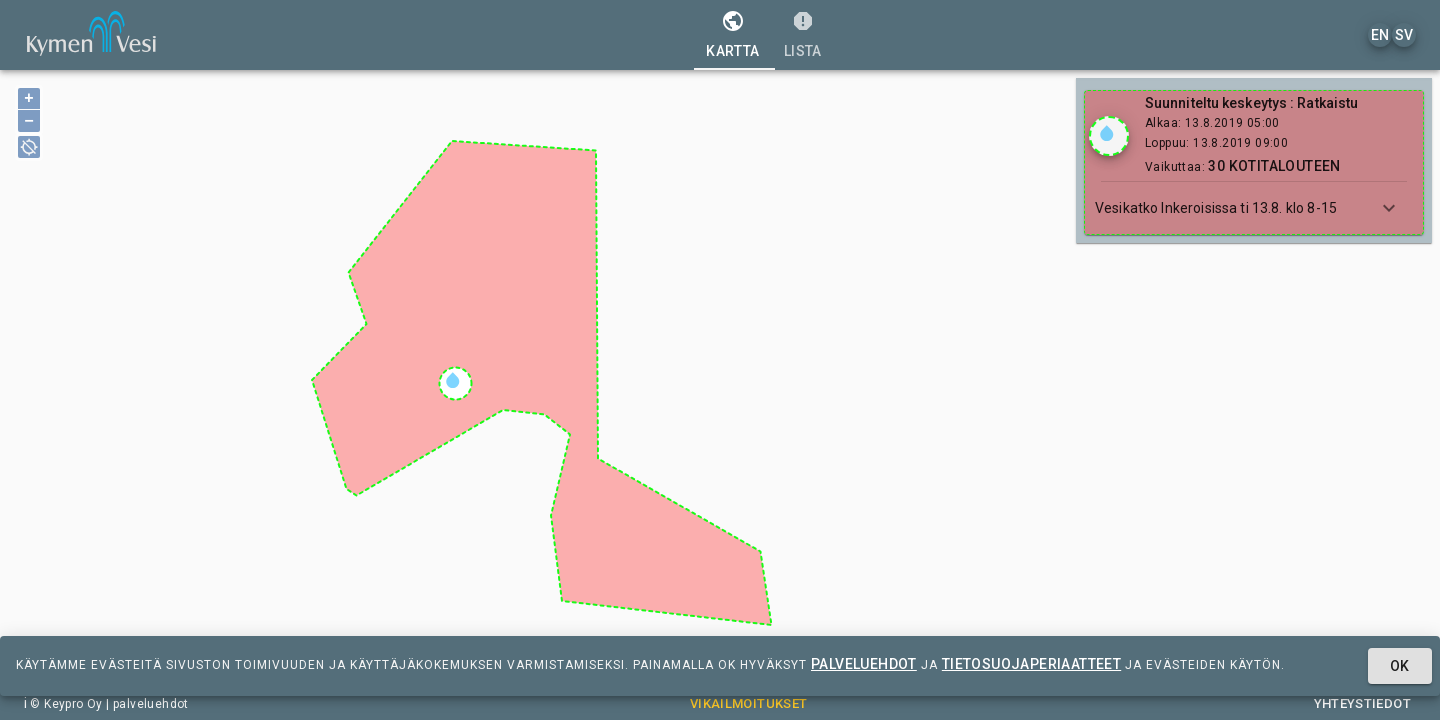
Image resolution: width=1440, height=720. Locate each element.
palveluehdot (864, 664)
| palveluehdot (146, 704)
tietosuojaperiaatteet (1031, 664)
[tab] (732, 35)
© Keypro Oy (66, 704)
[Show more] (1389, 208)
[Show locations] (1109, 136)
